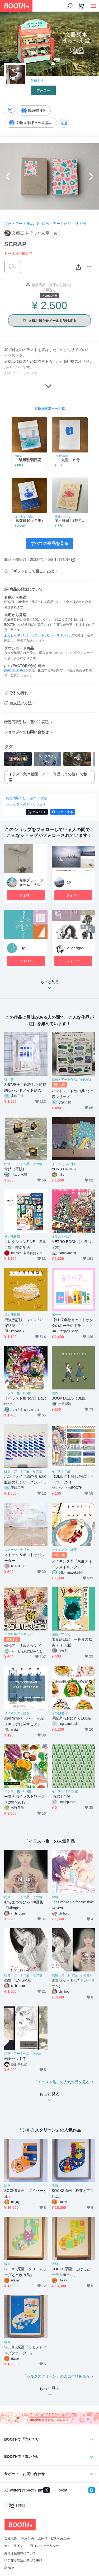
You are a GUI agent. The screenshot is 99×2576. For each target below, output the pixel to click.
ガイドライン (13, 2545)
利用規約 (27, 2538)
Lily (22, 948)
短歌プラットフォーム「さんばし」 (32, 884)
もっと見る (49, 986)
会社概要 (10, 2538)
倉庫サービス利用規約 (54, 2538)
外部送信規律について (20, 2553)
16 (69, 882)
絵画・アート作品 (19, 223)
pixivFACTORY (14, 670)
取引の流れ (19, 693)
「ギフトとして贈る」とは (32, 571)
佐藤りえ (37, 81)
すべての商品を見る (50, 543)
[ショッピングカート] (81, 6)
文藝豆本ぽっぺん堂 (49, 409)
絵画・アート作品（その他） (66, 223)
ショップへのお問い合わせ (26, 732)
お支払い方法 (21, 703)
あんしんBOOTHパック (20, 635)
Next (90, 176)
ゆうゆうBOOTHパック (57, 635)
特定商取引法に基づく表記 (26, 722)
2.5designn (75, 948)
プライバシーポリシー (43, 2545)
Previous (8, 176)
